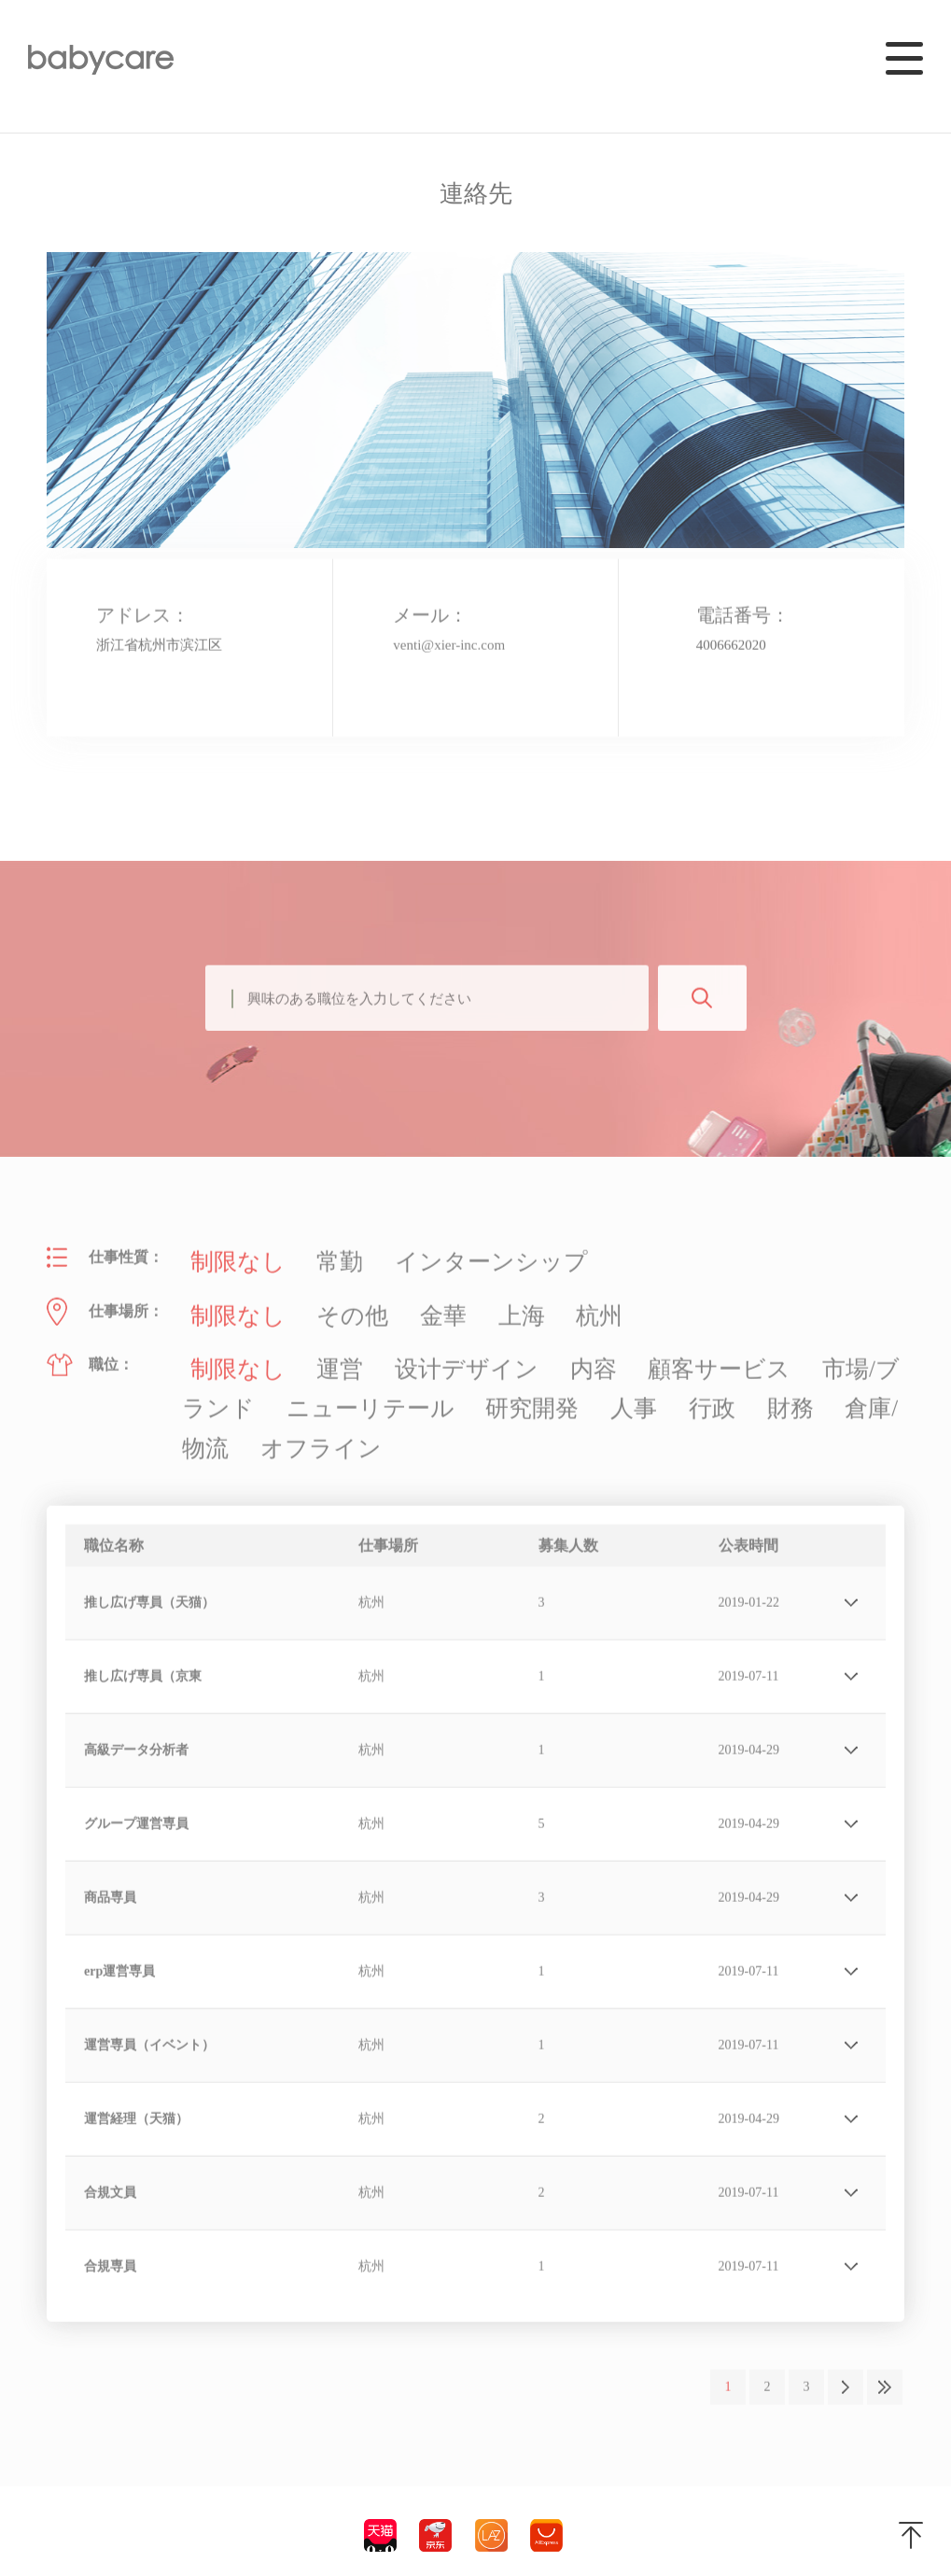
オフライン (648, 1383)
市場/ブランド (710, 1353)
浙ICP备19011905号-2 (108, 2538)
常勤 (305, 1266)
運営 (305, 1353)
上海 (447, 1309)
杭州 (510, 1309)
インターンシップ (413, 1266)
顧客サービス (585, 1353)
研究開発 (260, 1383)
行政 (402, 1383)
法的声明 (204, 2538)
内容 (492, 1353)
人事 (339, 1383)
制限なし (227, 1266)
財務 (466, 1383)
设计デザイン (398, 1353)
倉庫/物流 (546, 1383)
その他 (312, 1309)
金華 (384, 1309)
